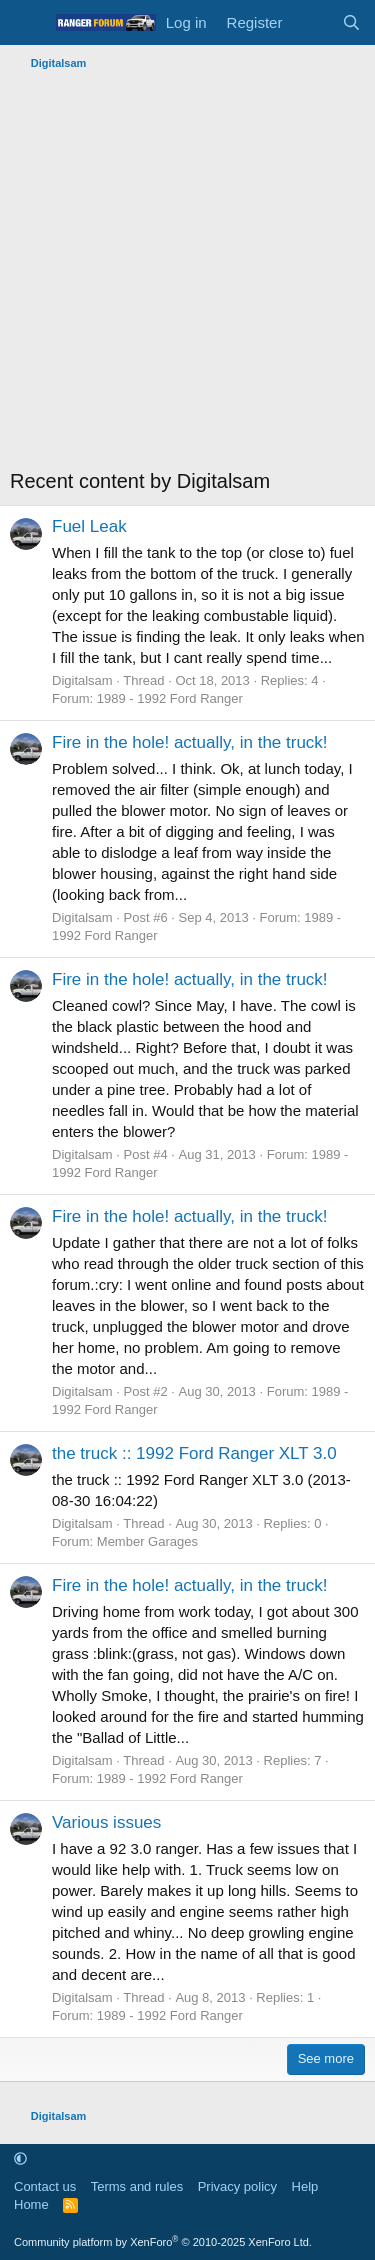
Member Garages (147, 1541)
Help (305, 2186)
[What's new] (311, 22)
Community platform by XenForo (163, 2242)
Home (31, 2204)
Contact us (45, 2186)
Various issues (106, 1822)
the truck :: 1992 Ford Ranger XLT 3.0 (194, 1453)
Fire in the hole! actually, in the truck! (190, 742)
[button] (20, 2158)
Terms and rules (137, 2186)
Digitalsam (82, 680)
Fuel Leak (89, 526)
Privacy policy (237, 2186)
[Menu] (27, 23)
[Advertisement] (187, 274)
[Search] (351, 22)
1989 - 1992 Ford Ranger (170, 698)
